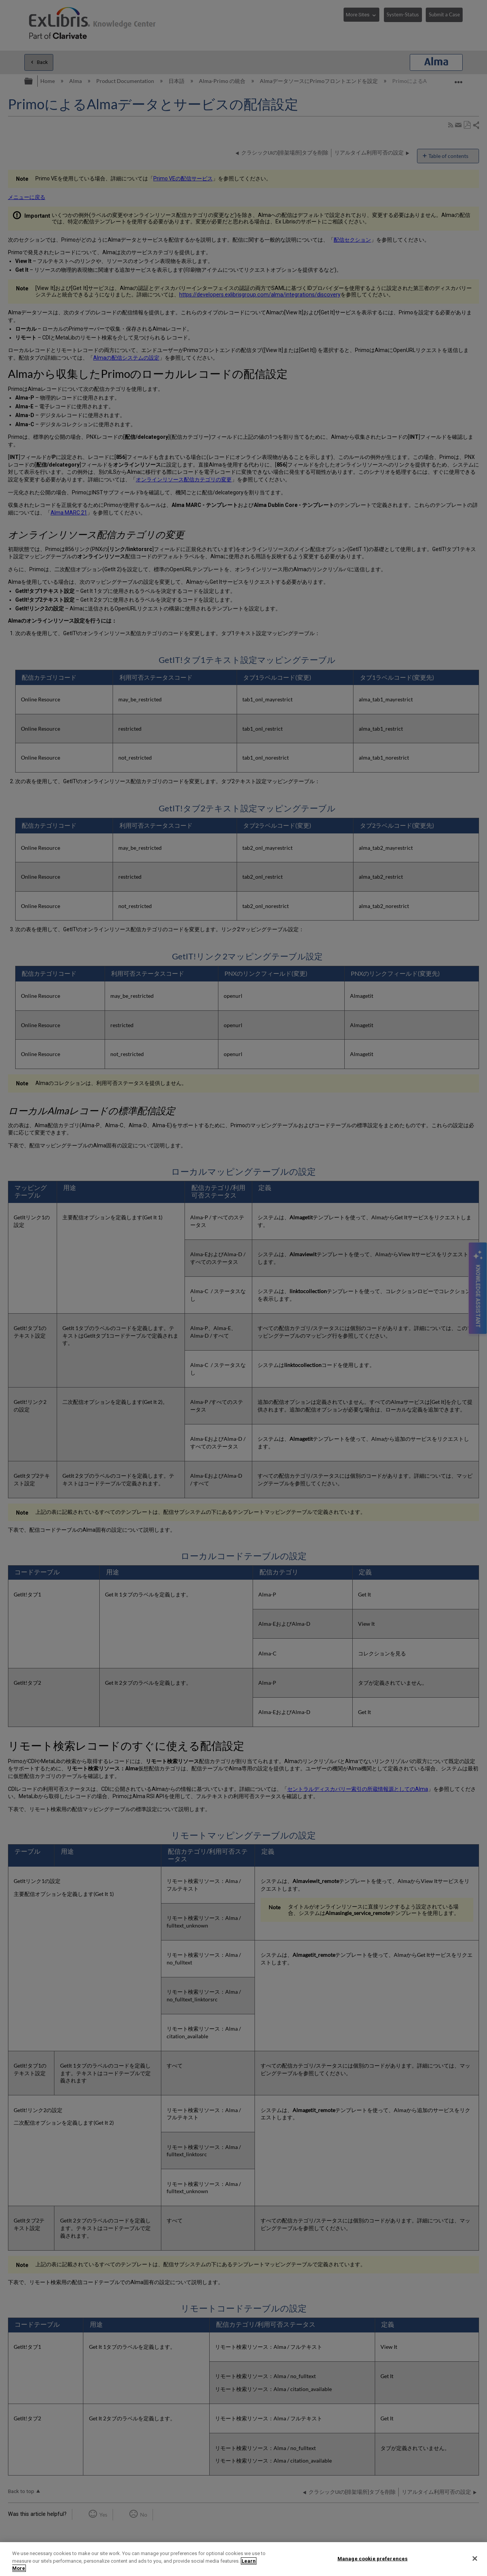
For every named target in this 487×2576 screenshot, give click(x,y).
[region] (243, 2559)
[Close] (474, 2558)
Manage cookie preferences (372, 2558)
